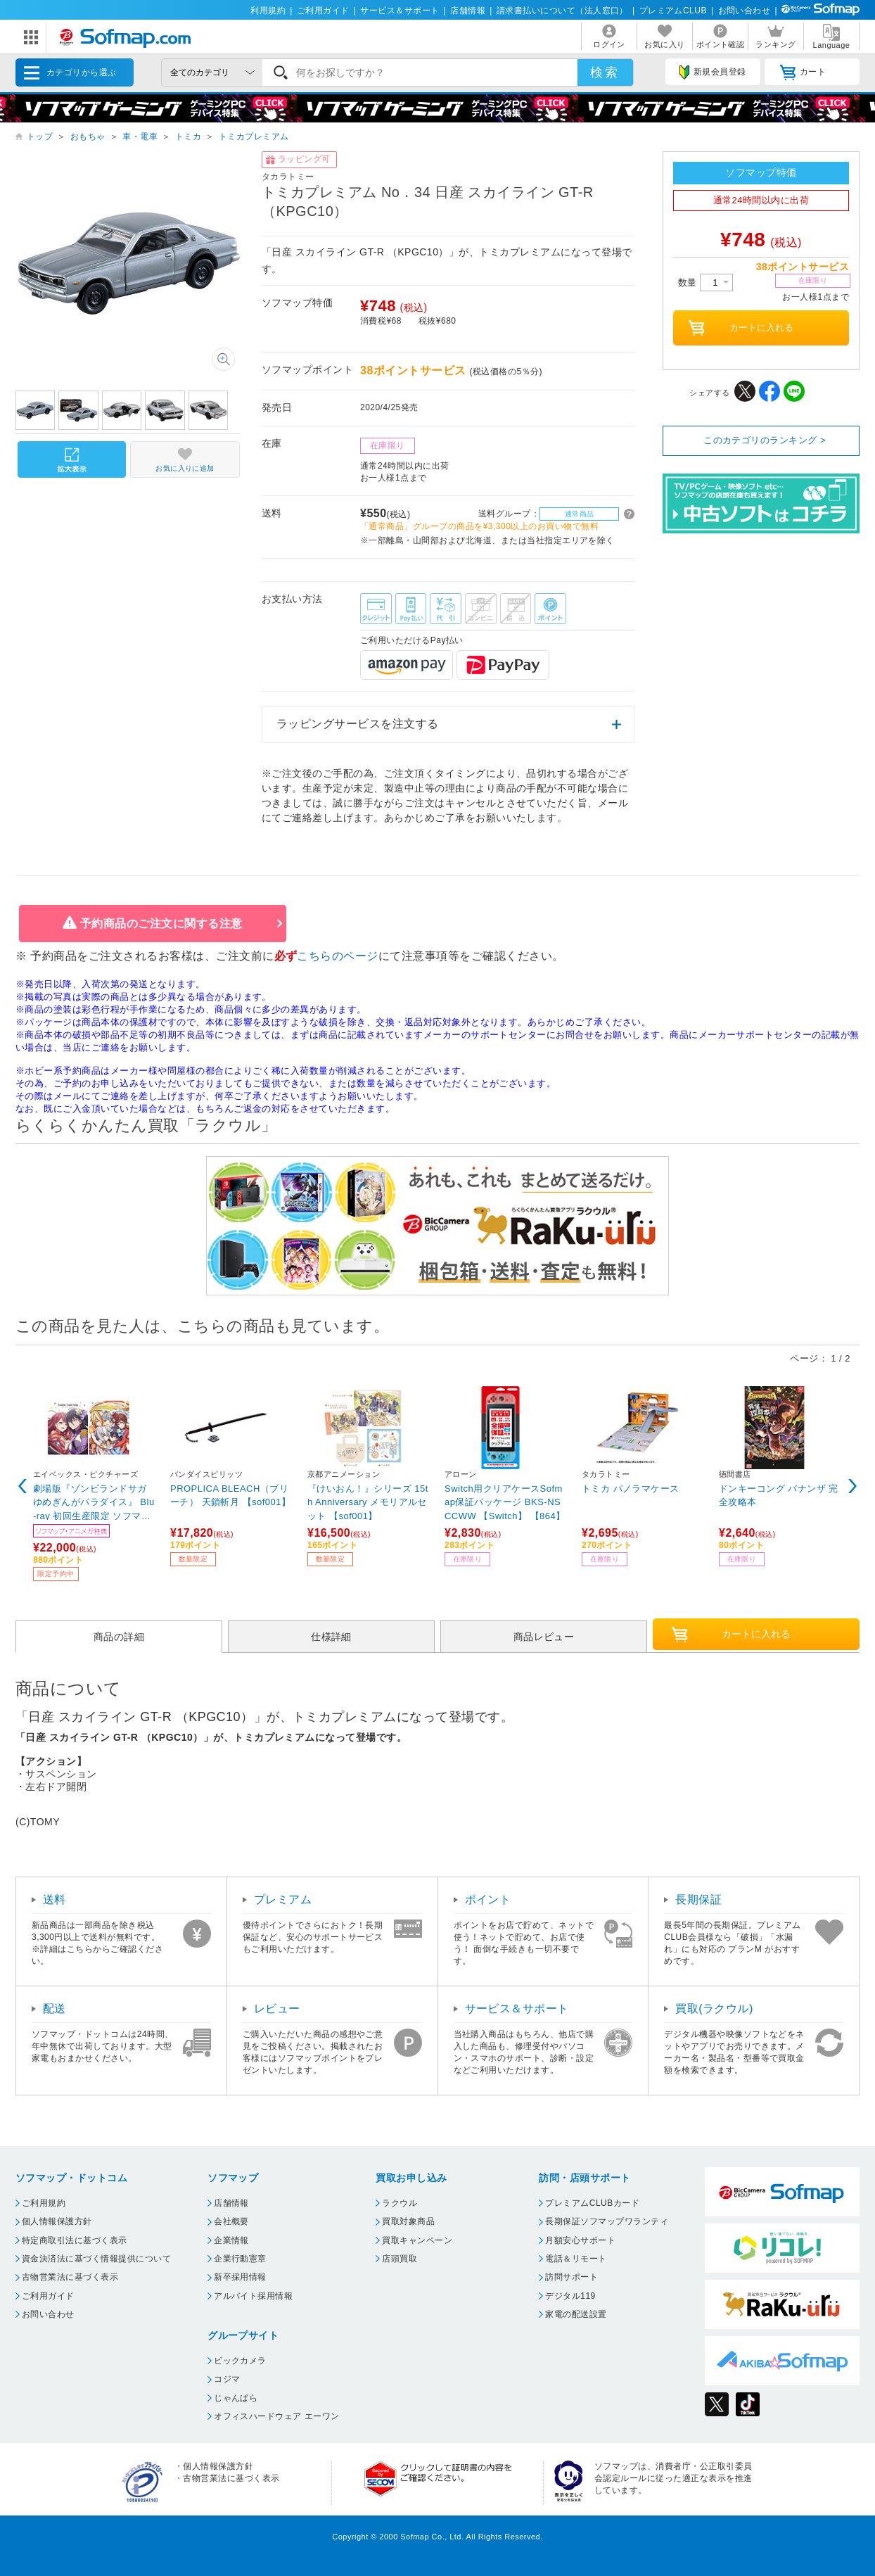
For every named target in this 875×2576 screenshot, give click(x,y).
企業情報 (231, 2240)
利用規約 (268, 10)
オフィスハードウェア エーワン (277, 2416)
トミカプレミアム (254, 136)
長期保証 (698, 1899)
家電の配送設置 (575, 2314)
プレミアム (283, 1899)
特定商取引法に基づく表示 (74, 2240)
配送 (54, 2009)
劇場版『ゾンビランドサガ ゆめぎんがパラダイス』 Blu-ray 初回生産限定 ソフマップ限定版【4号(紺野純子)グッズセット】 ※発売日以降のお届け (94, 1502)
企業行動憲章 (240, 2259)
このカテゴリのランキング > (764, 440)
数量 (705, 282)
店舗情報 (467, 10)
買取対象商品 (408, 2221)
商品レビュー (544, 1636)
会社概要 (231, 2221)
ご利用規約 (43, 2203)
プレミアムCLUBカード (592, 2203)
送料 (54, 1899)
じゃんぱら (235, 2398)
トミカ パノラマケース (630, 1488)
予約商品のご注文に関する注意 (161, 923)
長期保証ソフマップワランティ (606, 2221)
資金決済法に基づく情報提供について (96, 2259)
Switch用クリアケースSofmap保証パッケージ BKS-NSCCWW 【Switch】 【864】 (505, 1502)
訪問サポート (571, 2277)
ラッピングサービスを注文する (357, 724)
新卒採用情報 (240, 2277)
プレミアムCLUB (673, 10)
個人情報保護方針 (57, 2221)
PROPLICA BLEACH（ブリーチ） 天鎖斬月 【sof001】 (230, 1495)
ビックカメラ (240, 2361)
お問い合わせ (744, 10)
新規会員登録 (712, 72)
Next (852, 1486)
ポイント (488, 1899)
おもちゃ (88, 136)
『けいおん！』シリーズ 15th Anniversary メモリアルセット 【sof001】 (367, 1502)
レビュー (277, 2009)
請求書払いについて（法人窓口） (562, 10)
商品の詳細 (119, 1636)
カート (803, 72)
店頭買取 (399, 2259)
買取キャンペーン (417, 2240)
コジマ (227, 2379)
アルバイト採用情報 (253, 2296)
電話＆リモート (575, 2259)
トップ (40, 136)
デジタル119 (570, 2296)
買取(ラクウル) (714, 2009)
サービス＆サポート (399, 10)
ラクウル (399, 2203)
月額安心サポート (580, 2240)
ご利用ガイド (323, 10)
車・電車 (140, 136)
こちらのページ (337, 956)
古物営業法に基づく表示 (70, 2277)
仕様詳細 (331, 1636)
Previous (22, 1486)
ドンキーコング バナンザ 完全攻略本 (778, 1495)
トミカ (188, 136)
